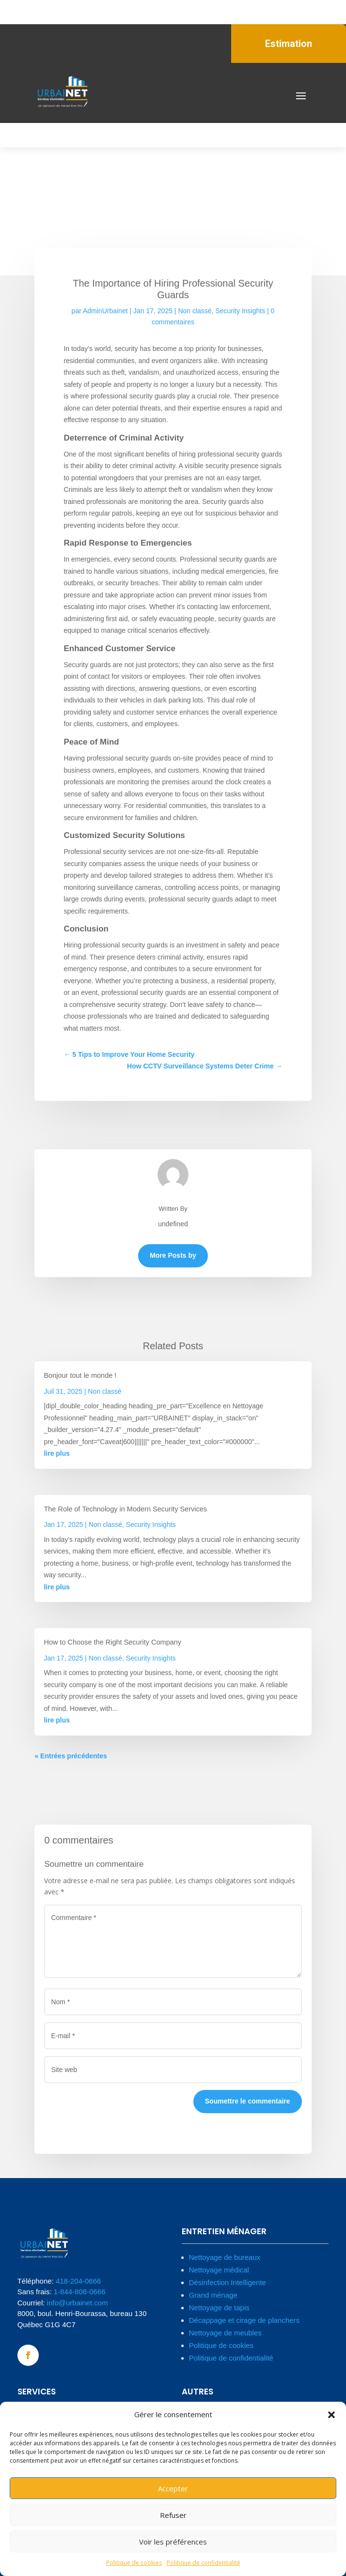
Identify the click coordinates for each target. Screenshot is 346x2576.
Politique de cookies (134, 2563)
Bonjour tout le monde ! (80, 1375)
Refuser (173, 2515)
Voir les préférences (173, 2541)
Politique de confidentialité (203, 2563)
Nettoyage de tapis (219, 2307)
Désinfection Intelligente (227, 2282)
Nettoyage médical (219, 2270)
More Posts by (173, 1255)
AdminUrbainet (105, 311)
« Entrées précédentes (70, 1756)
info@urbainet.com (77, 2303)
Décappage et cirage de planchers (244, 2320)
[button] (331, 2415)
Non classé (194, 311)
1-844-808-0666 (80, 2291)
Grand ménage (213, 2295)
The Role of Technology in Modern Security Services (125, 1509)
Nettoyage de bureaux (225, 2257)
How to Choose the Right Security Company (112, 1642)
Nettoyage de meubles (225, 2333)
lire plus (57, 1453)
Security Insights (240, 311)
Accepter (173, 2488)
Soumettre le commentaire (247, 2101)
